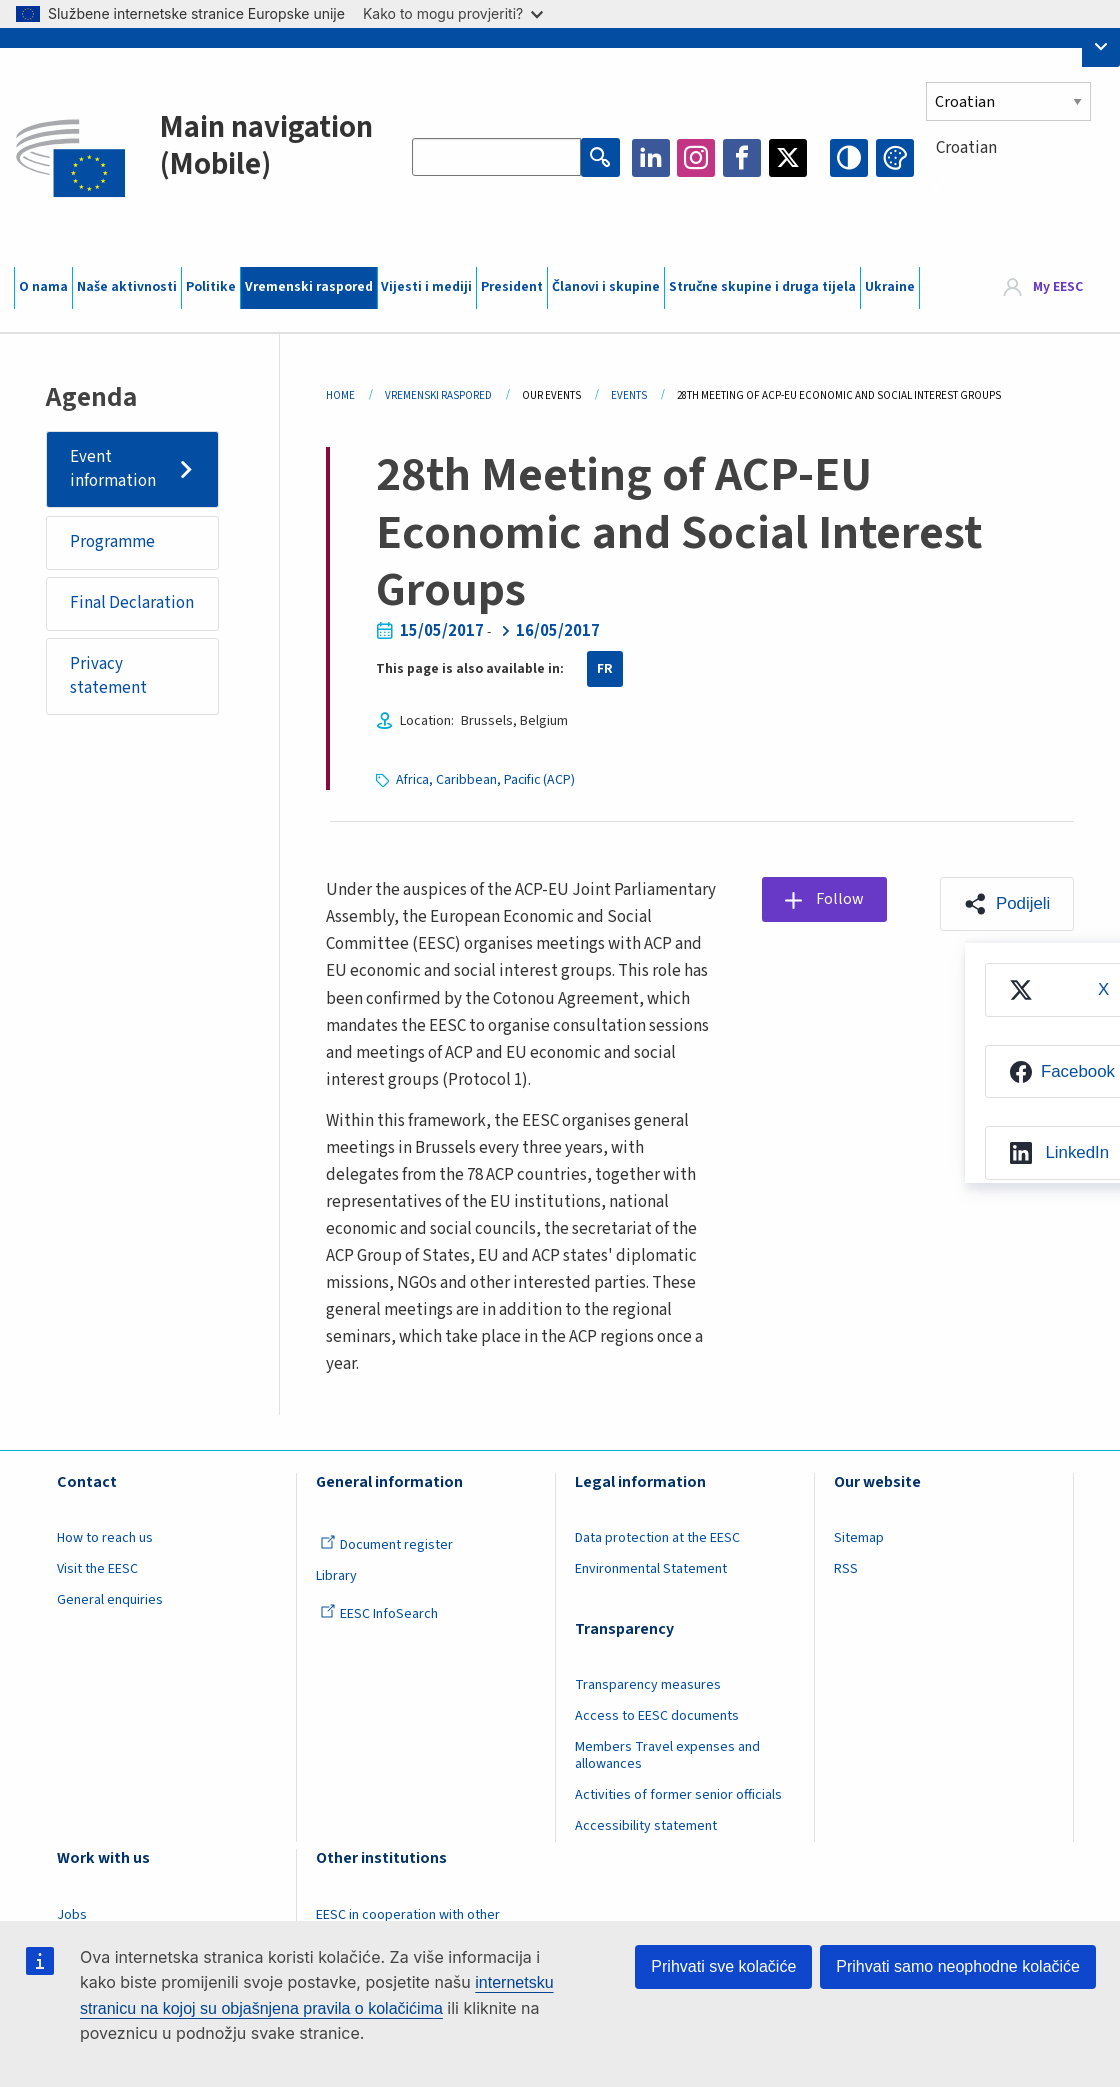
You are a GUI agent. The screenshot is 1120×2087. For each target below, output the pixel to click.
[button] (1006, 904)
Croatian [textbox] (966, 148)
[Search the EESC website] (497, 158)
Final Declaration (132, 604)
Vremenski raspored (309, 287)
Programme (112, 543)
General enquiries (110, 1600)
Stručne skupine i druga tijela (762, 287)
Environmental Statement (651, 1569)
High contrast (849, 158)
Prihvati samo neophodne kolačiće (958, 1966)
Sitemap (859, 1538)
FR (605, 669)
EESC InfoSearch (379, 1614)
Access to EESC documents (657, 1716)
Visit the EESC (97, 1569)
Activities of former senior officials (678, 1795)
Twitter (788, 158)
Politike (211, 287)
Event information (113, 469)
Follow (840, 899)
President (512, 287)
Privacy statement (108, 677)
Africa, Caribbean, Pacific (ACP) (487, 780)
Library (336, 1576)
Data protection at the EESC (657, 1538)
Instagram (696, 158)
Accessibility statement (646, 1826)
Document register (386, 1545)
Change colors (895, 158)
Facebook (742, 158)
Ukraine (890, 287)
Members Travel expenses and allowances (667, 1755)
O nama (43, 287)
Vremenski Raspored (438, 395)
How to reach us (105, 1538)
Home (340, 395)
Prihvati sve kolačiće (723, 1966)
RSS (846, 1569)
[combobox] (1016, 184)
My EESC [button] (1058, 287)
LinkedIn (651, 158)
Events (629, 395)
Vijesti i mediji (426, 287)
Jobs (72, 1915)
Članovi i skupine (606, 287)
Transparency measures (648, 1685)
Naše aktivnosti (127, 287)
